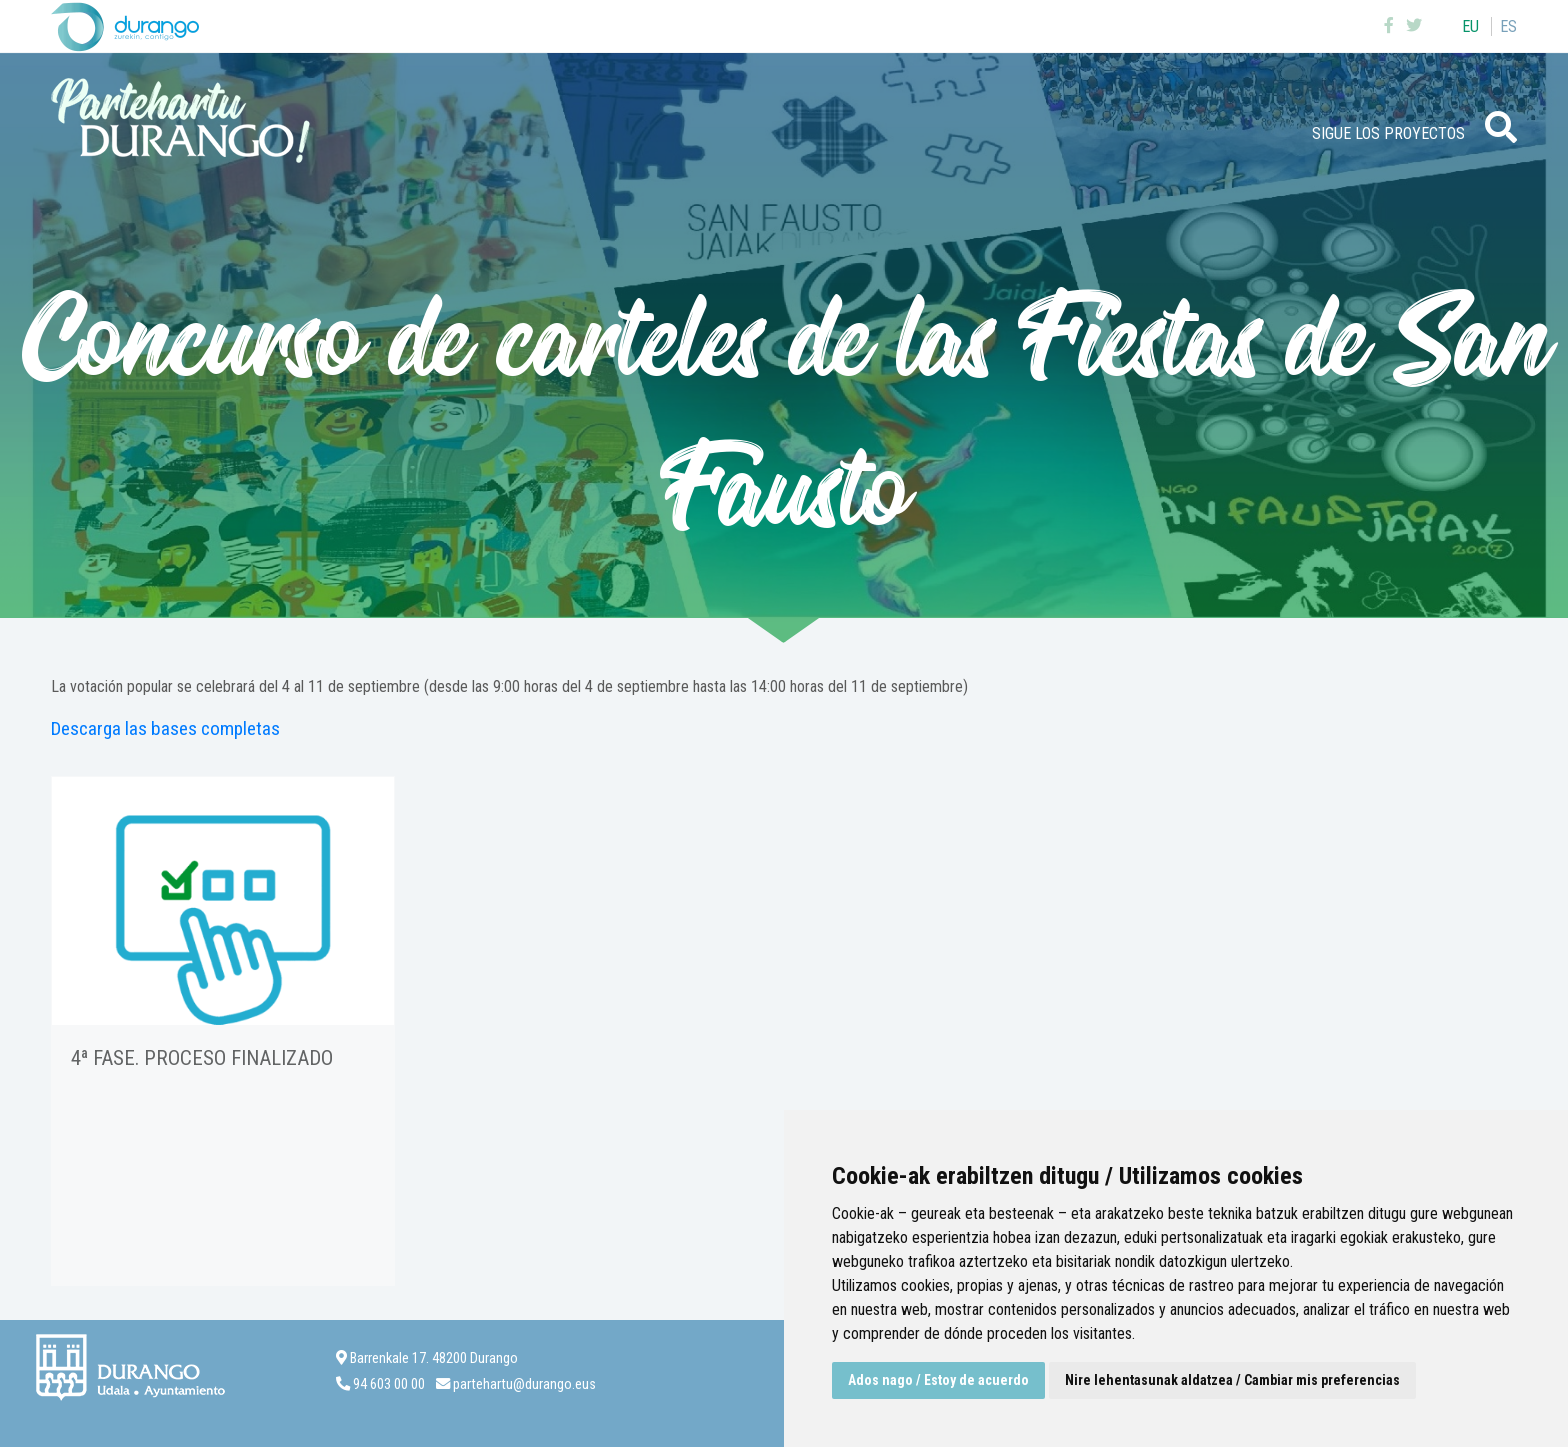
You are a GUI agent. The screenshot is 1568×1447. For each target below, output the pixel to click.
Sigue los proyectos (1388, 133)
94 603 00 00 (389, 1384)
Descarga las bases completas (165, 728)
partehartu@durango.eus (524, 1384)
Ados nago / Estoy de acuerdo (938, 1380)
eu (1470, 26)
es (1508, 26)
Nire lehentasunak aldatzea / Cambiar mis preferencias (1232, 1380)
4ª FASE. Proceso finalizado (202, 1058)
